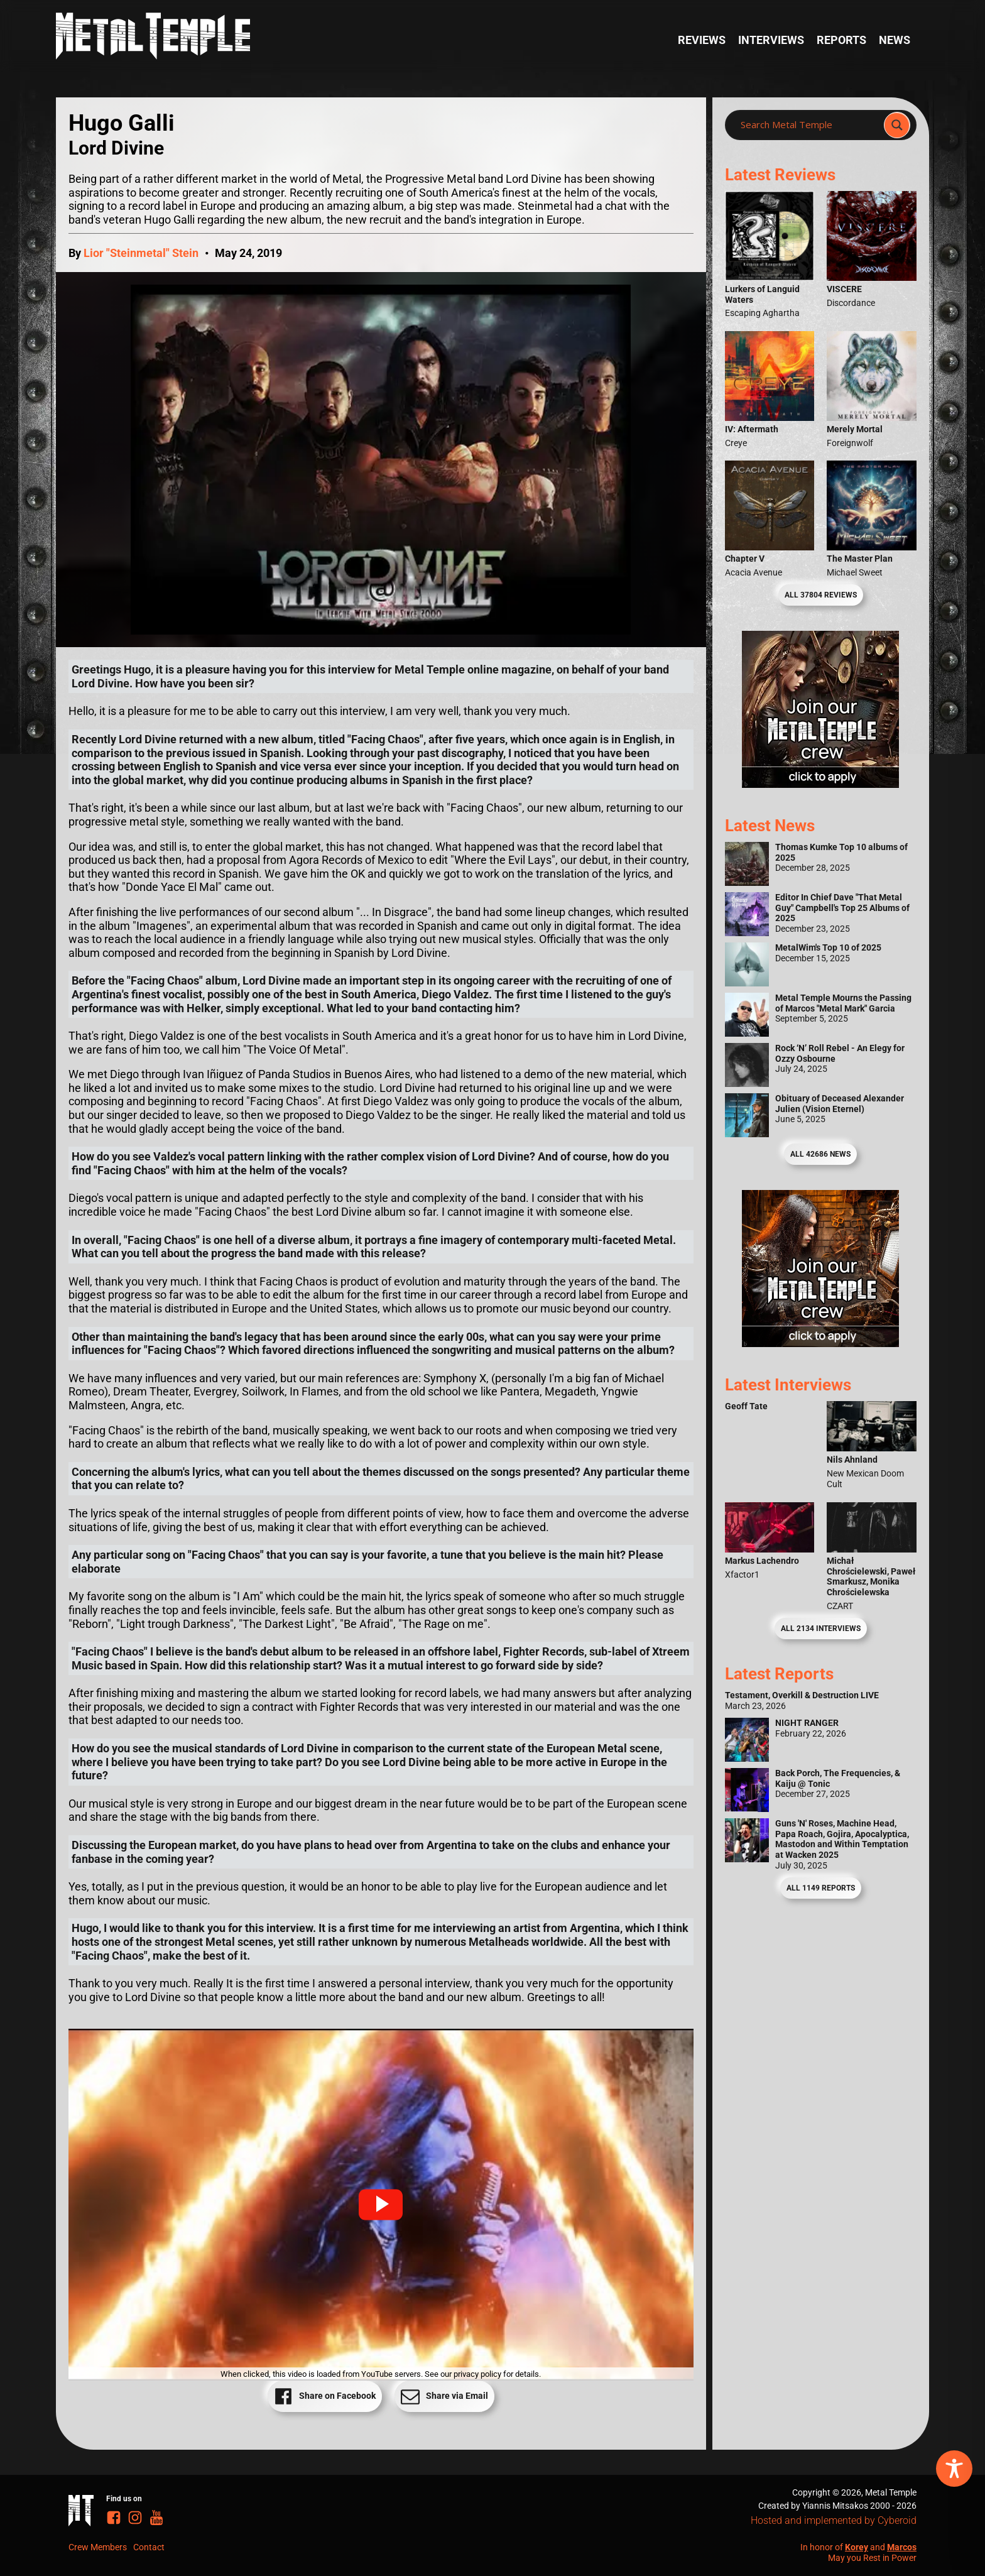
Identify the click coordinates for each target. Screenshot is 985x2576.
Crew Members (97, 2547)
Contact (149, 2547)
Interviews (771, 39)
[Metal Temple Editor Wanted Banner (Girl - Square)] (820, 783)
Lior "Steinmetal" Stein (141, 252)
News (894, 39)
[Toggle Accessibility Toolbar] (954, 2468)
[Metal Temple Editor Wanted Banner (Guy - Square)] (820, 1343)
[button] (381, 2205)
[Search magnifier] (897, 125)
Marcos (902, 2547)
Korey (856, 2547)
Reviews (702, 39)
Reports (841, 39)
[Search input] (808, 125)
